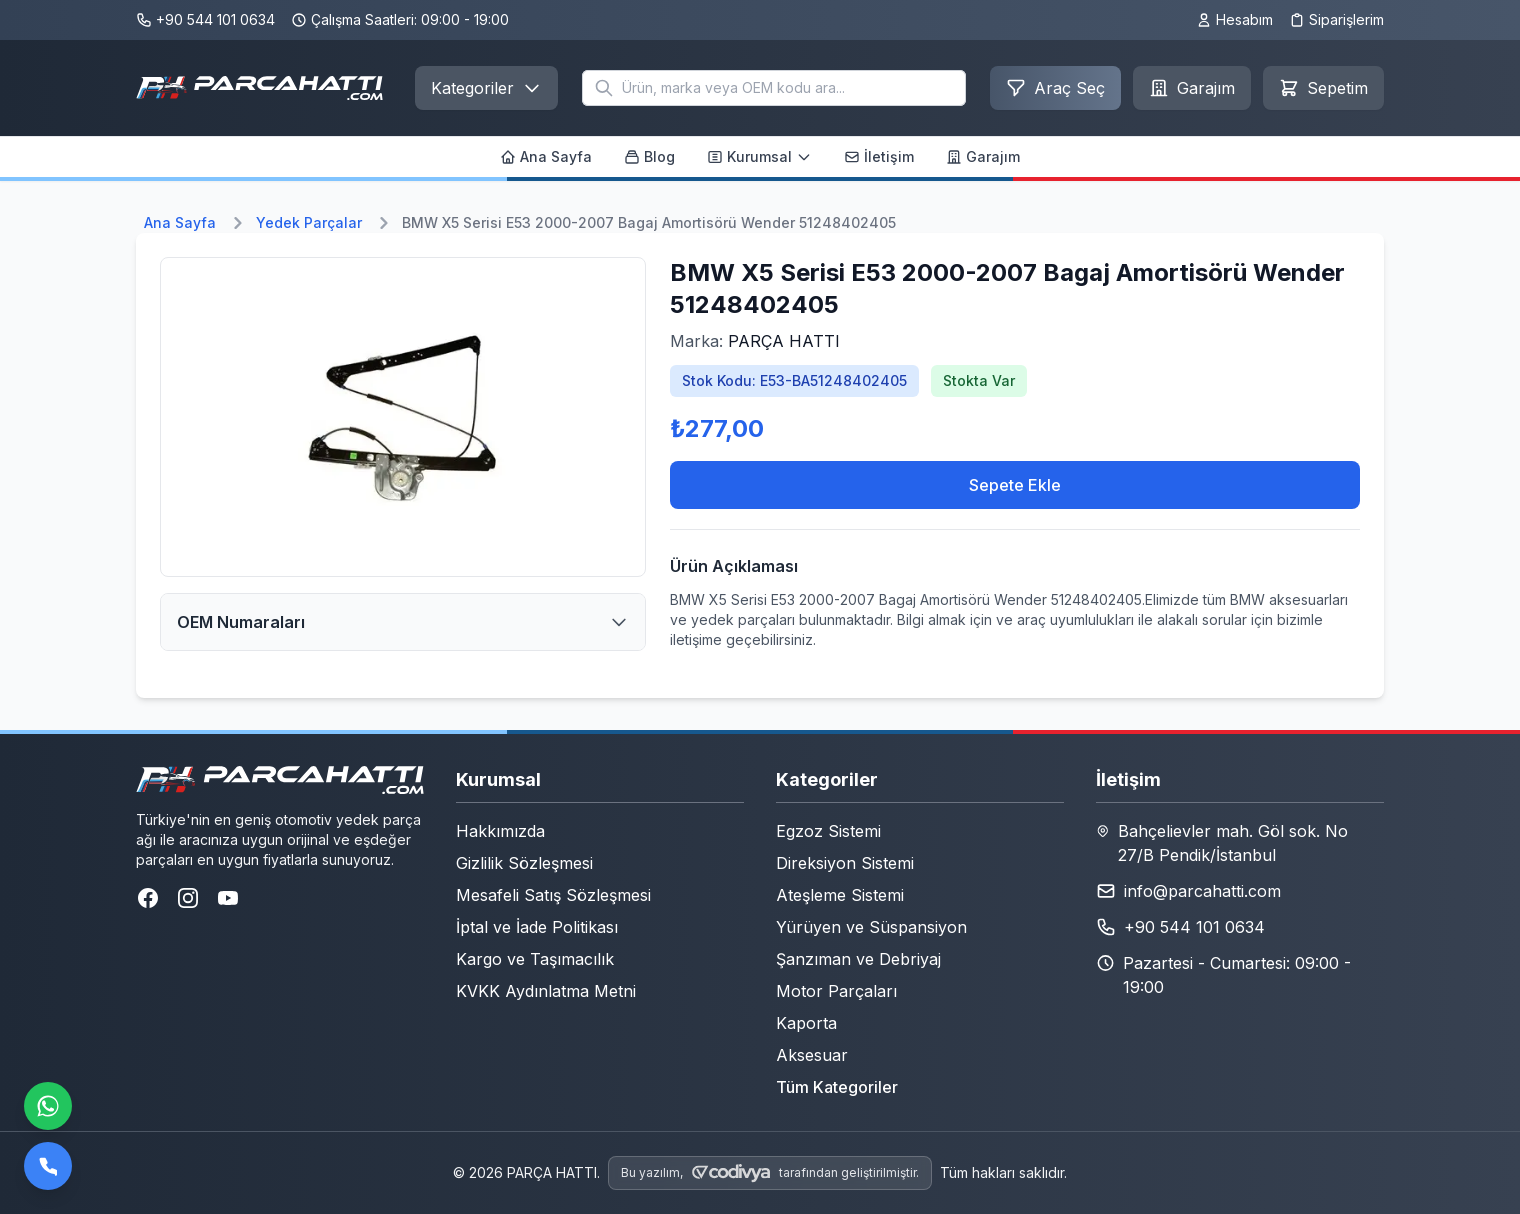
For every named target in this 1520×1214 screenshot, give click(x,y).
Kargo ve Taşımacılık (535, 959)
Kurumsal (759, 156)
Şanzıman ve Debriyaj (858, 959)
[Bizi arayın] (48, 1166)
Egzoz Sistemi (828, 831)
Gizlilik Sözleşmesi (524, 863)
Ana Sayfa (546, 156)
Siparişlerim (1336, 19)
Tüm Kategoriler (837, 1087)
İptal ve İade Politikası (537, 927)
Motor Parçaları (836, 991)
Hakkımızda (500, 831)
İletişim (879, 156)
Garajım (983, 156)
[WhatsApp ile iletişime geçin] (48, 1106)
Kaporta (806, 1023)
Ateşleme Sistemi (840, 895)
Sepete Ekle (1015, 485)
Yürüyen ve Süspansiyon (871, 927)
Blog (649, 156)
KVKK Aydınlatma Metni (546, 991)
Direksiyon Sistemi (845, 863)
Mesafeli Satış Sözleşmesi (553, 895)
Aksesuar (812, 1055)
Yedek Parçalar (309, 222)
